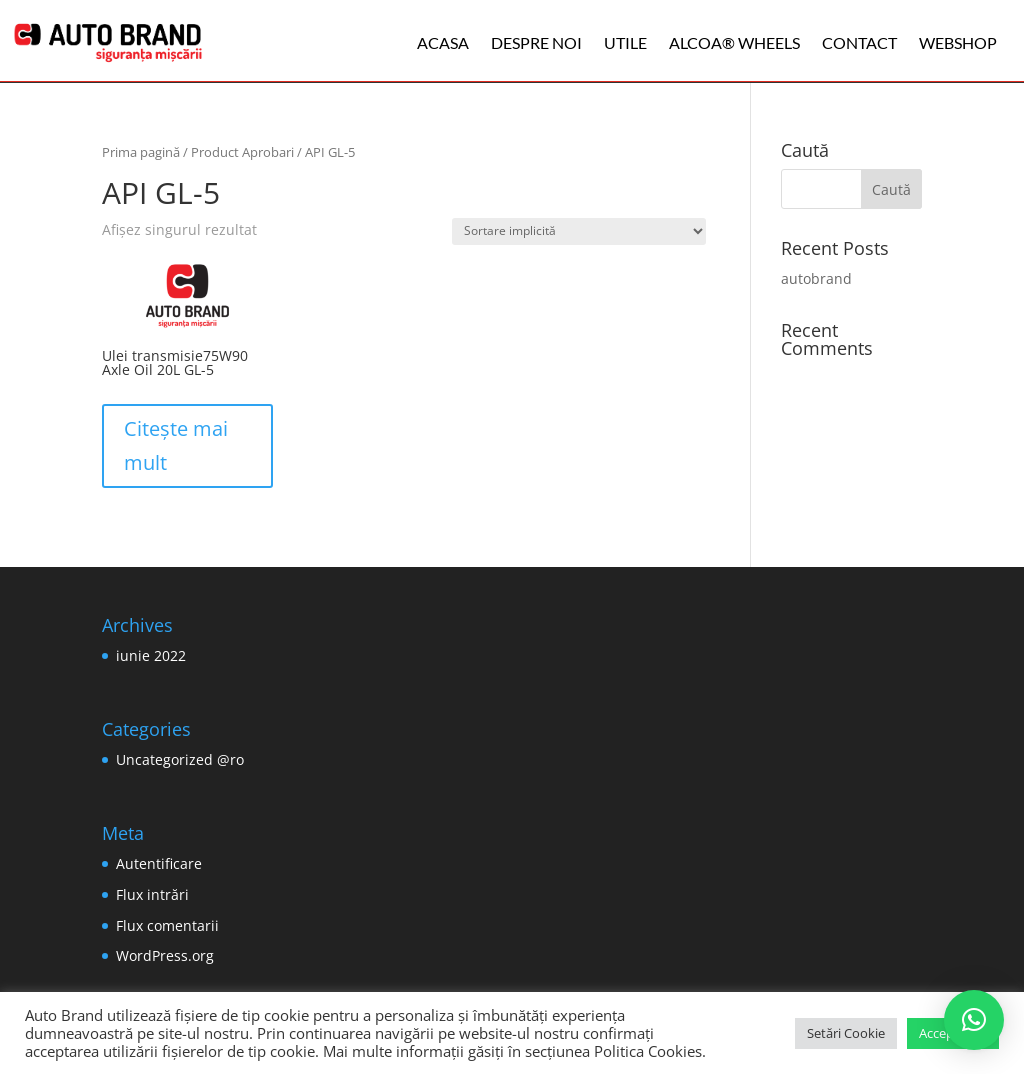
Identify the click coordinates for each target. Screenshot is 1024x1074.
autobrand (816, 278)
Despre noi (536, 42)
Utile (625, 42)
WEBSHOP (958, 42)
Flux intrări (152, 894)
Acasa (443, 42)
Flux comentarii (167, 925)
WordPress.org (165, 955)
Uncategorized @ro (180, 759)
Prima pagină (141, 152)
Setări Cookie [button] (846, 1033)
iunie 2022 (151, 655)
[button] (974, 1020)
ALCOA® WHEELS (734, 42)
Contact (859, 42)
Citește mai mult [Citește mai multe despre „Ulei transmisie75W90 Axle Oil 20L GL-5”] (176, 445)
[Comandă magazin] (579, 231)
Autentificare (159, 863)
